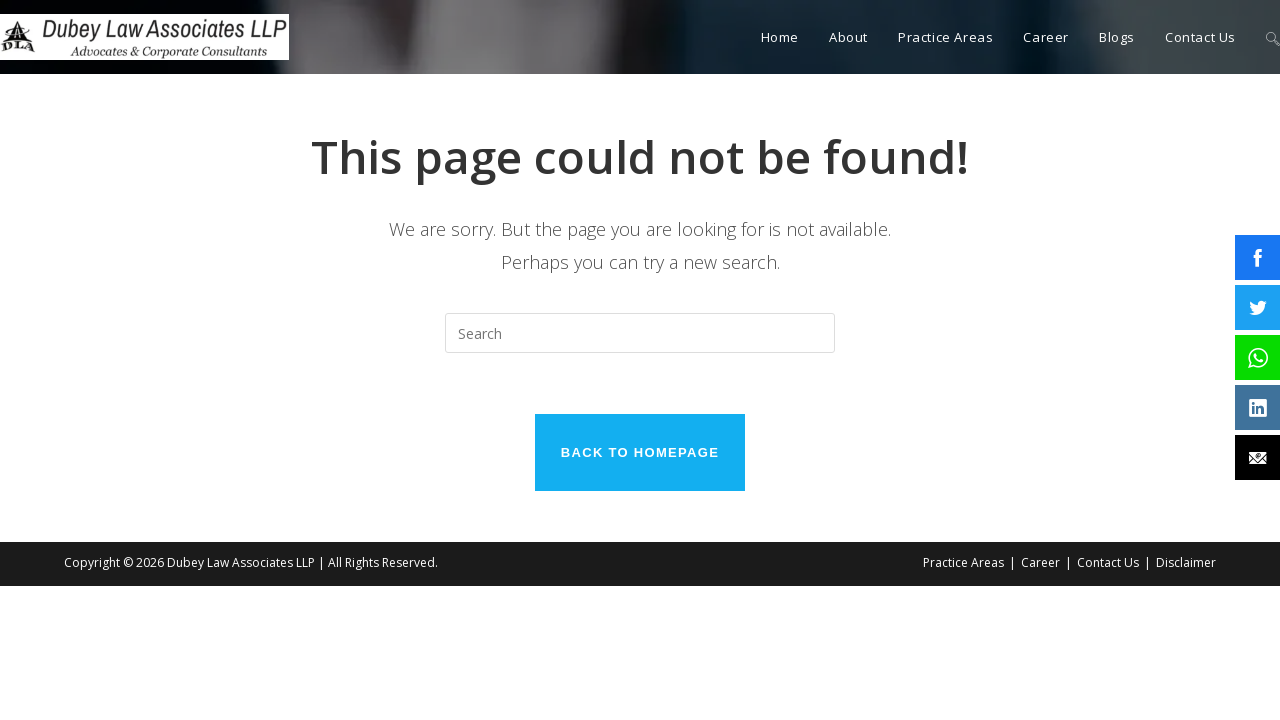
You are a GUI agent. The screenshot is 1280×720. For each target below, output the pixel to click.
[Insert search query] (640, 333)
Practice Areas (963, 563)
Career (1040, 563)
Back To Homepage (640, 452)
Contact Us (1108, 563)
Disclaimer (1186, 563)
